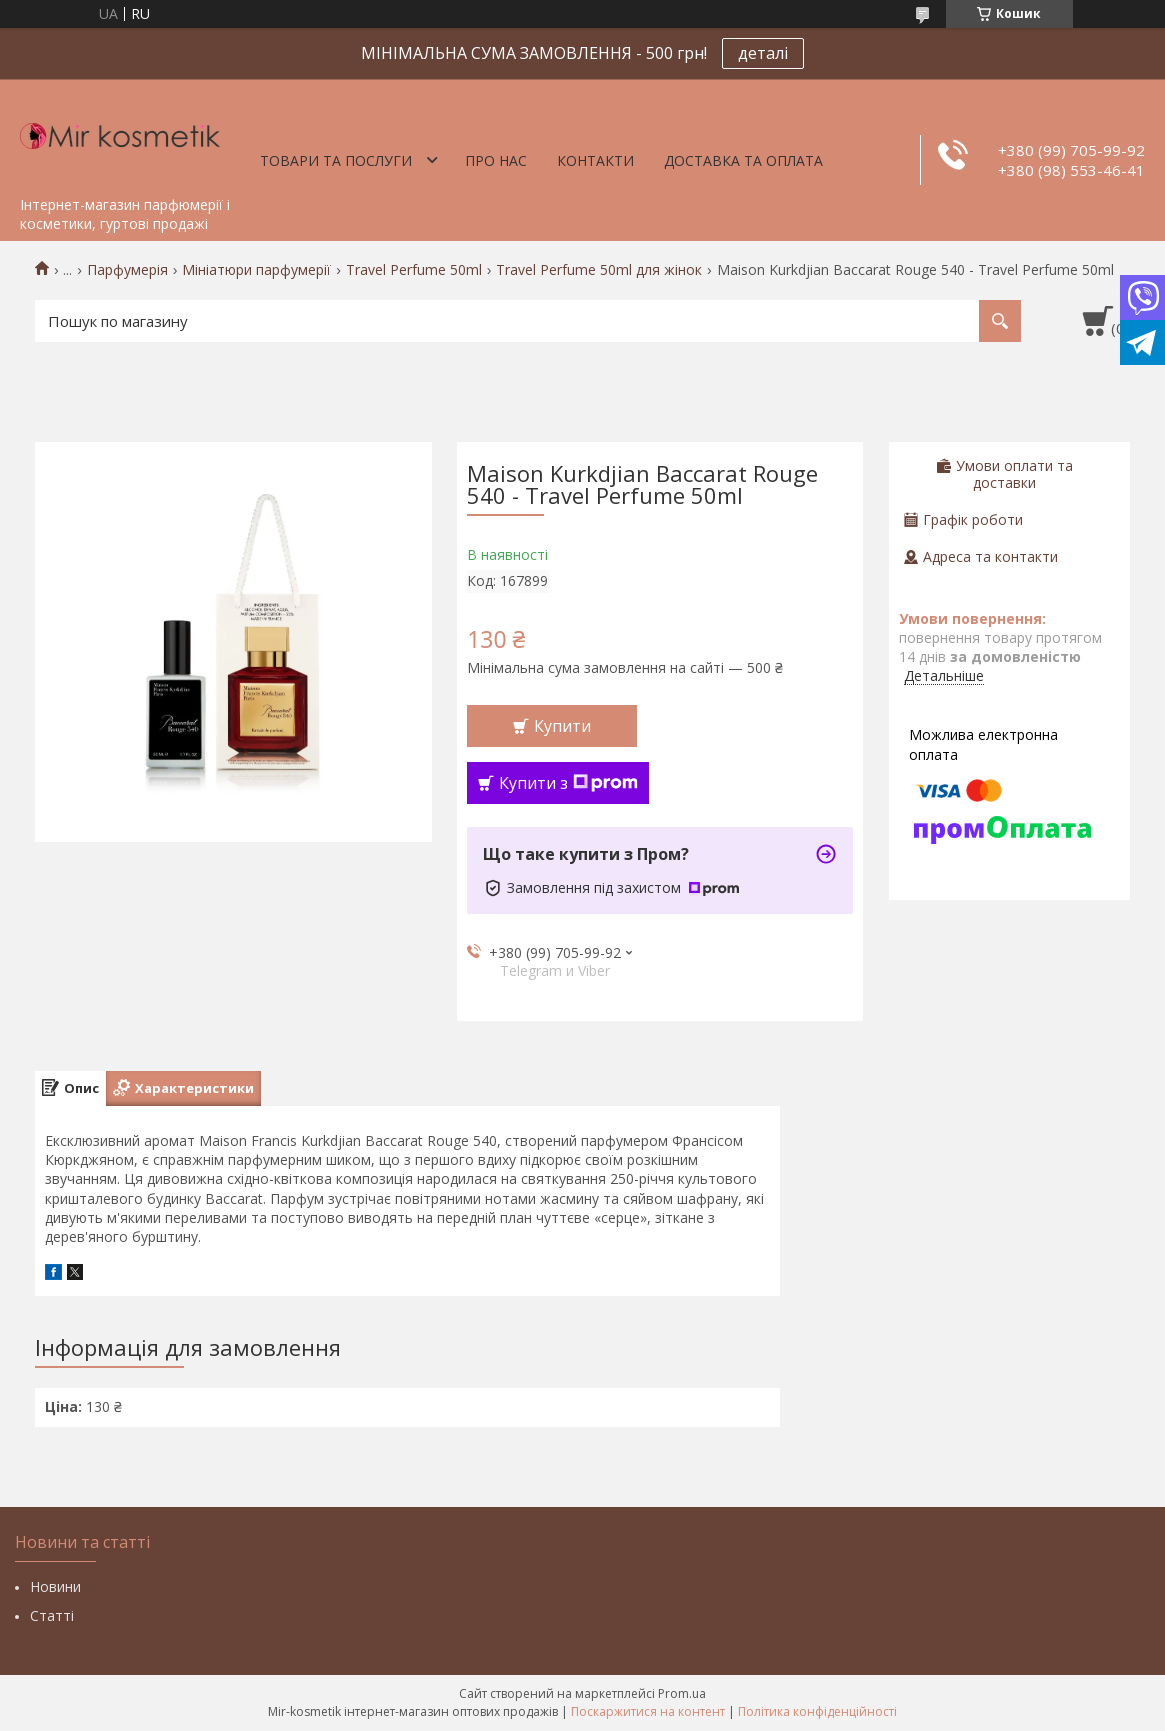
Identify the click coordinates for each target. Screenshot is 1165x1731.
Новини (55, 1586)
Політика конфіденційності (817, 1711)
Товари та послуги (336, 160)
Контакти (595, 160)
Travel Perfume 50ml (414, 270)
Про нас (496, 160)
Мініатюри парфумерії (256, 270)
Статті (52, 1615)
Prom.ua (682, 1693)
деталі (763, 53)
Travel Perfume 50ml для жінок (599, 270)
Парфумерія (127, 270)
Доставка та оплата (743, 160)
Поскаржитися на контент (648, 1711)
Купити (562, 726)
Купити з (568, 783)
